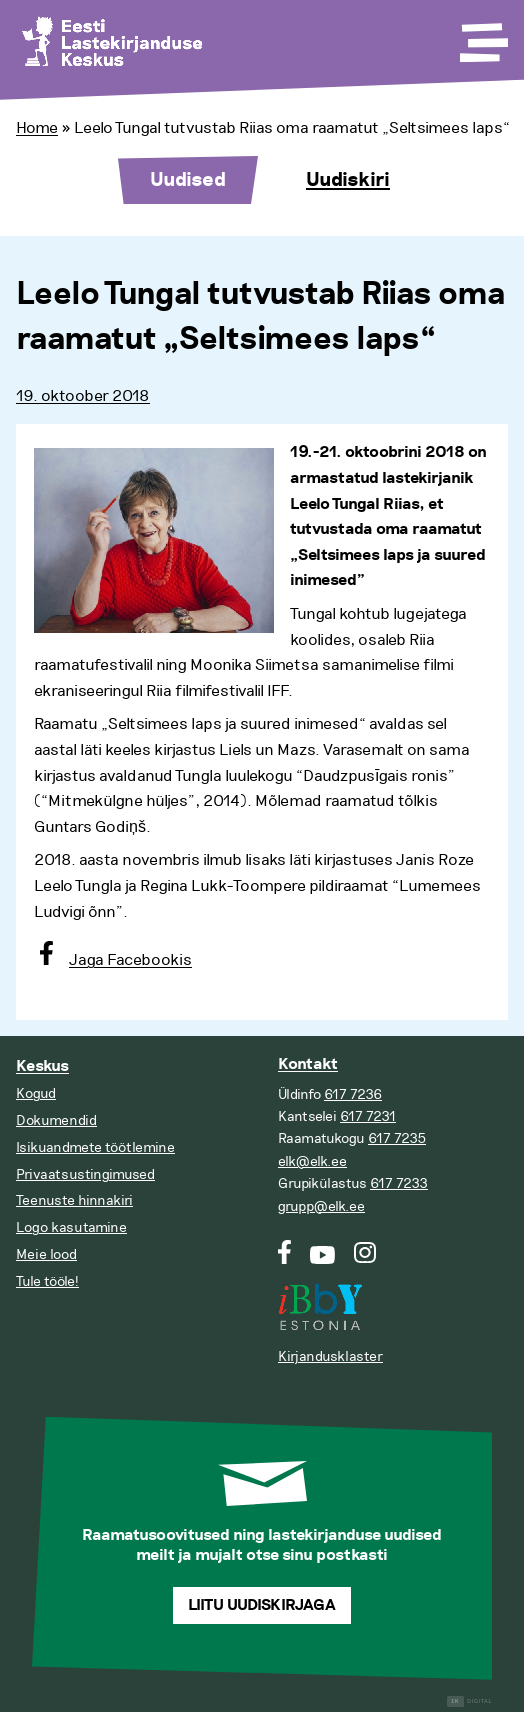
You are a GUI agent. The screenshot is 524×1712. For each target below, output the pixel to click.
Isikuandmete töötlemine (95, 1147)
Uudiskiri (348, 180)
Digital (469, 1701)
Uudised (188, 180)
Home (37, 128)
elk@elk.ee (312, 1161)
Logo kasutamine (71, 1227)
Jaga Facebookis (130, 960)
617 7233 (399, 1183)
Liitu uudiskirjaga (262, 1605)
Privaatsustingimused (85, 1174)
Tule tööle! (47, 1281)
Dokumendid (56, 1120)
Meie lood (46, 1254)
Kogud (36, 1093)
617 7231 (368, 1116)
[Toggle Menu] (482, 36)
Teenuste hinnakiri (74, 1200)
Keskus (42, 1066)
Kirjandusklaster (330, 1356)
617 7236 (353, 1094)
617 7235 (397, 1138)
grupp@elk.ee (321, 1206)
